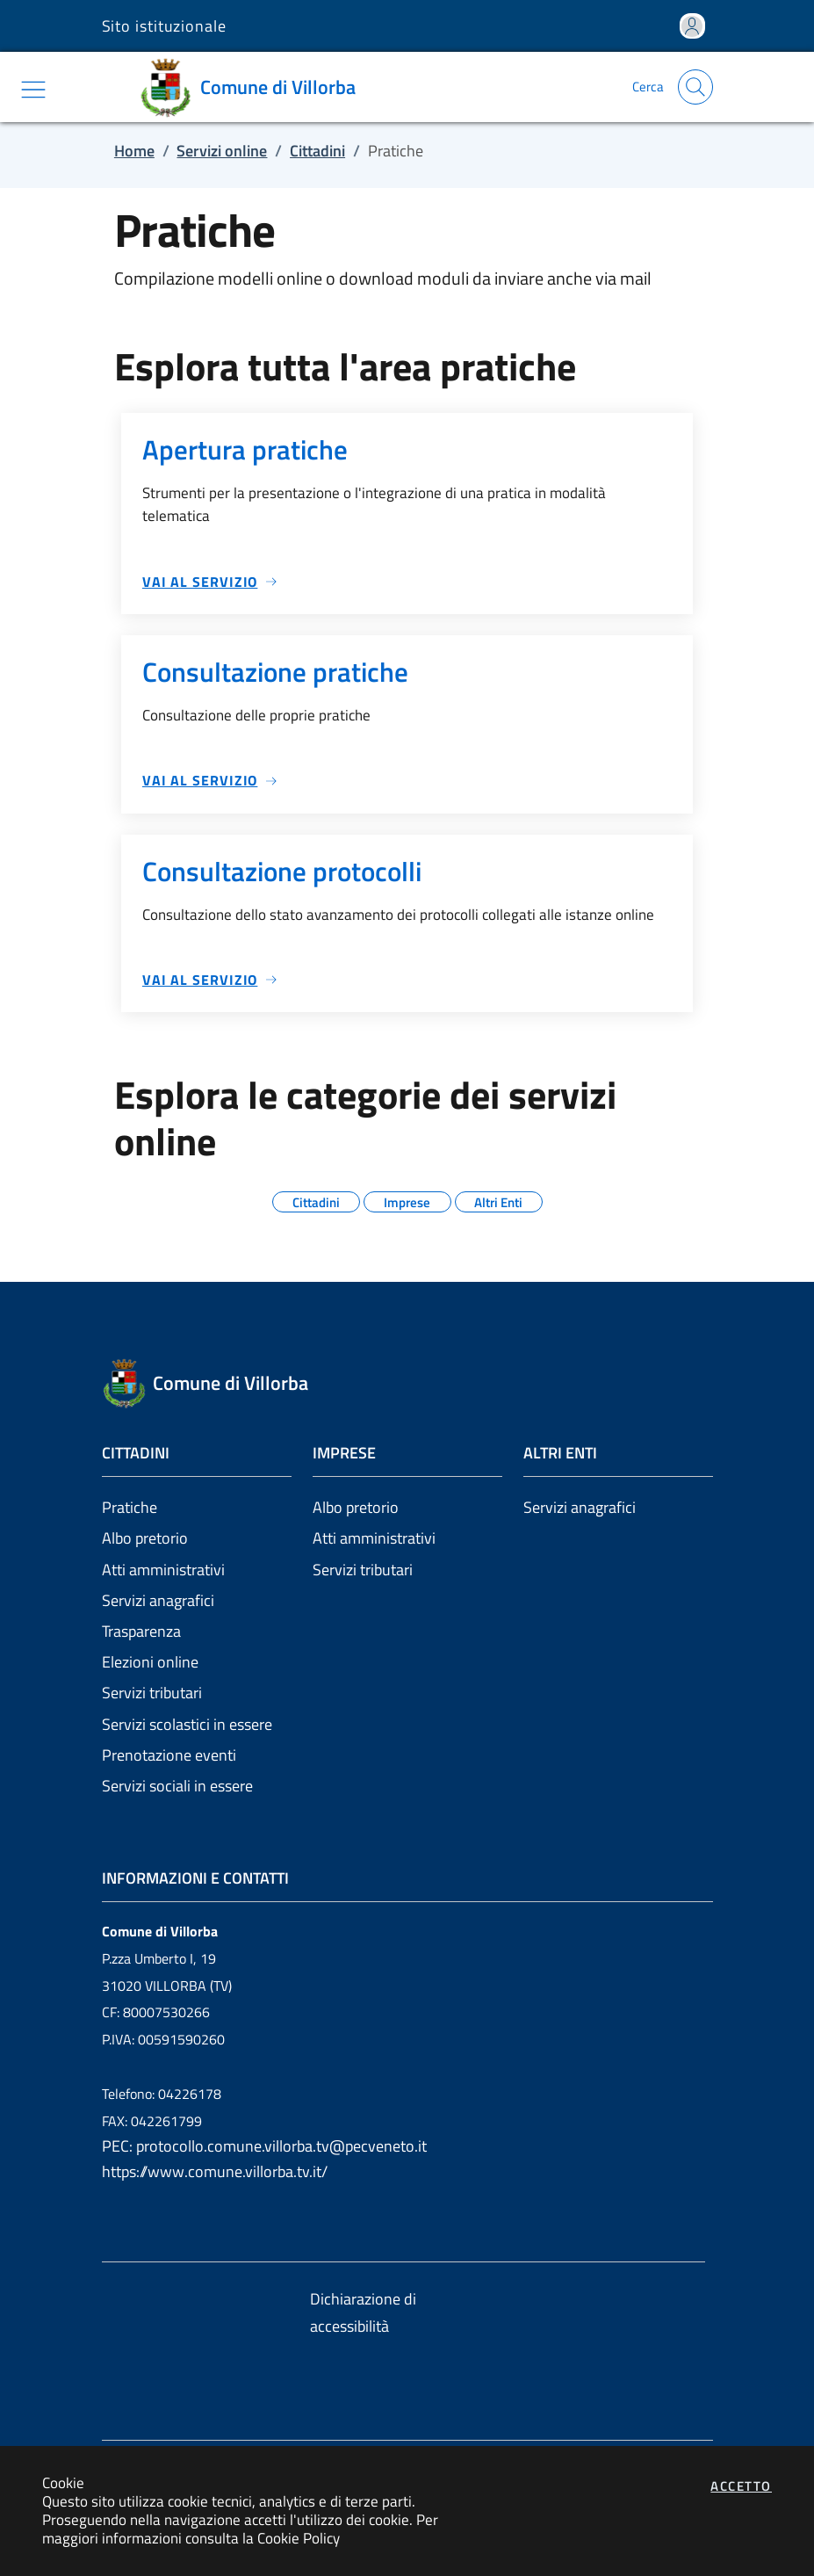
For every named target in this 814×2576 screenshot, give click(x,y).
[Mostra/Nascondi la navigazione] (33, 90)
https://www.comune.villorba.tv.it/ (215, 2171)
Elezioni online (150, 1662)
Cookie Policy (298, 2538)
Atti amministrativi (163, 1569)
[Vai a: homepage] (253, 87)
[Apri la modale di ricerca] (695, 87)
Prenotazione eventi (169, 1755)
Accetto (741, 2486)
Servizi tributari (152, 1692)
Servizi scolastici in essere (187, 1724)
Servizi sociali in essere (177, 1786)
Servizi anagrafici (158, 1600)
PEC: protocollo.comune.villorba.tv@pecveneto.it (264, 2146)
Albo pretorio (145, 1538)
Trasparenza (141, 1631)
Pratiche (129, 1507)
